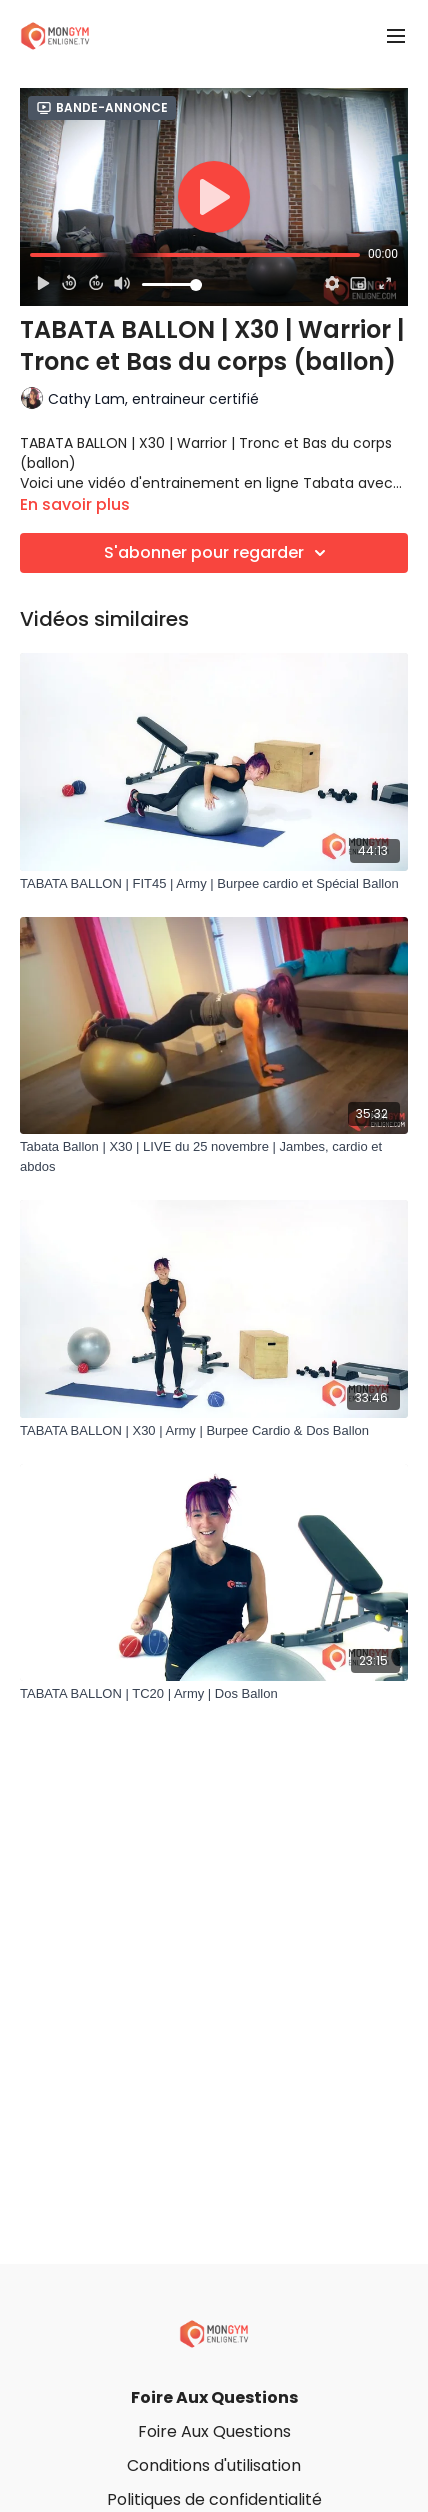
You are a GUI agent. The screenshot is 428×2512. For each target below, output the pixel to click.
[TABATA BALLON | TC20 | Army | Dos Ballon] (214, 1694)
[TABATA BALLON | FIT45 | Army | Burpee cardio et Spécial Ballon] (214, 884)
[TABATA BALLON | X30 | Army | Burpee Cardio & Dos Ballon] (214, 1431)
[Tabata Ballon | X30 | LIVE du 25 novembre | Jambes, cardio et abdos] (214, 1156)
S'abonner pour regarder (218, 553)
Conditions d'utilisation (214, 2465)
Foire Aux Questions (214, 2397)
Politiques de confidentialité (214, 2499)
